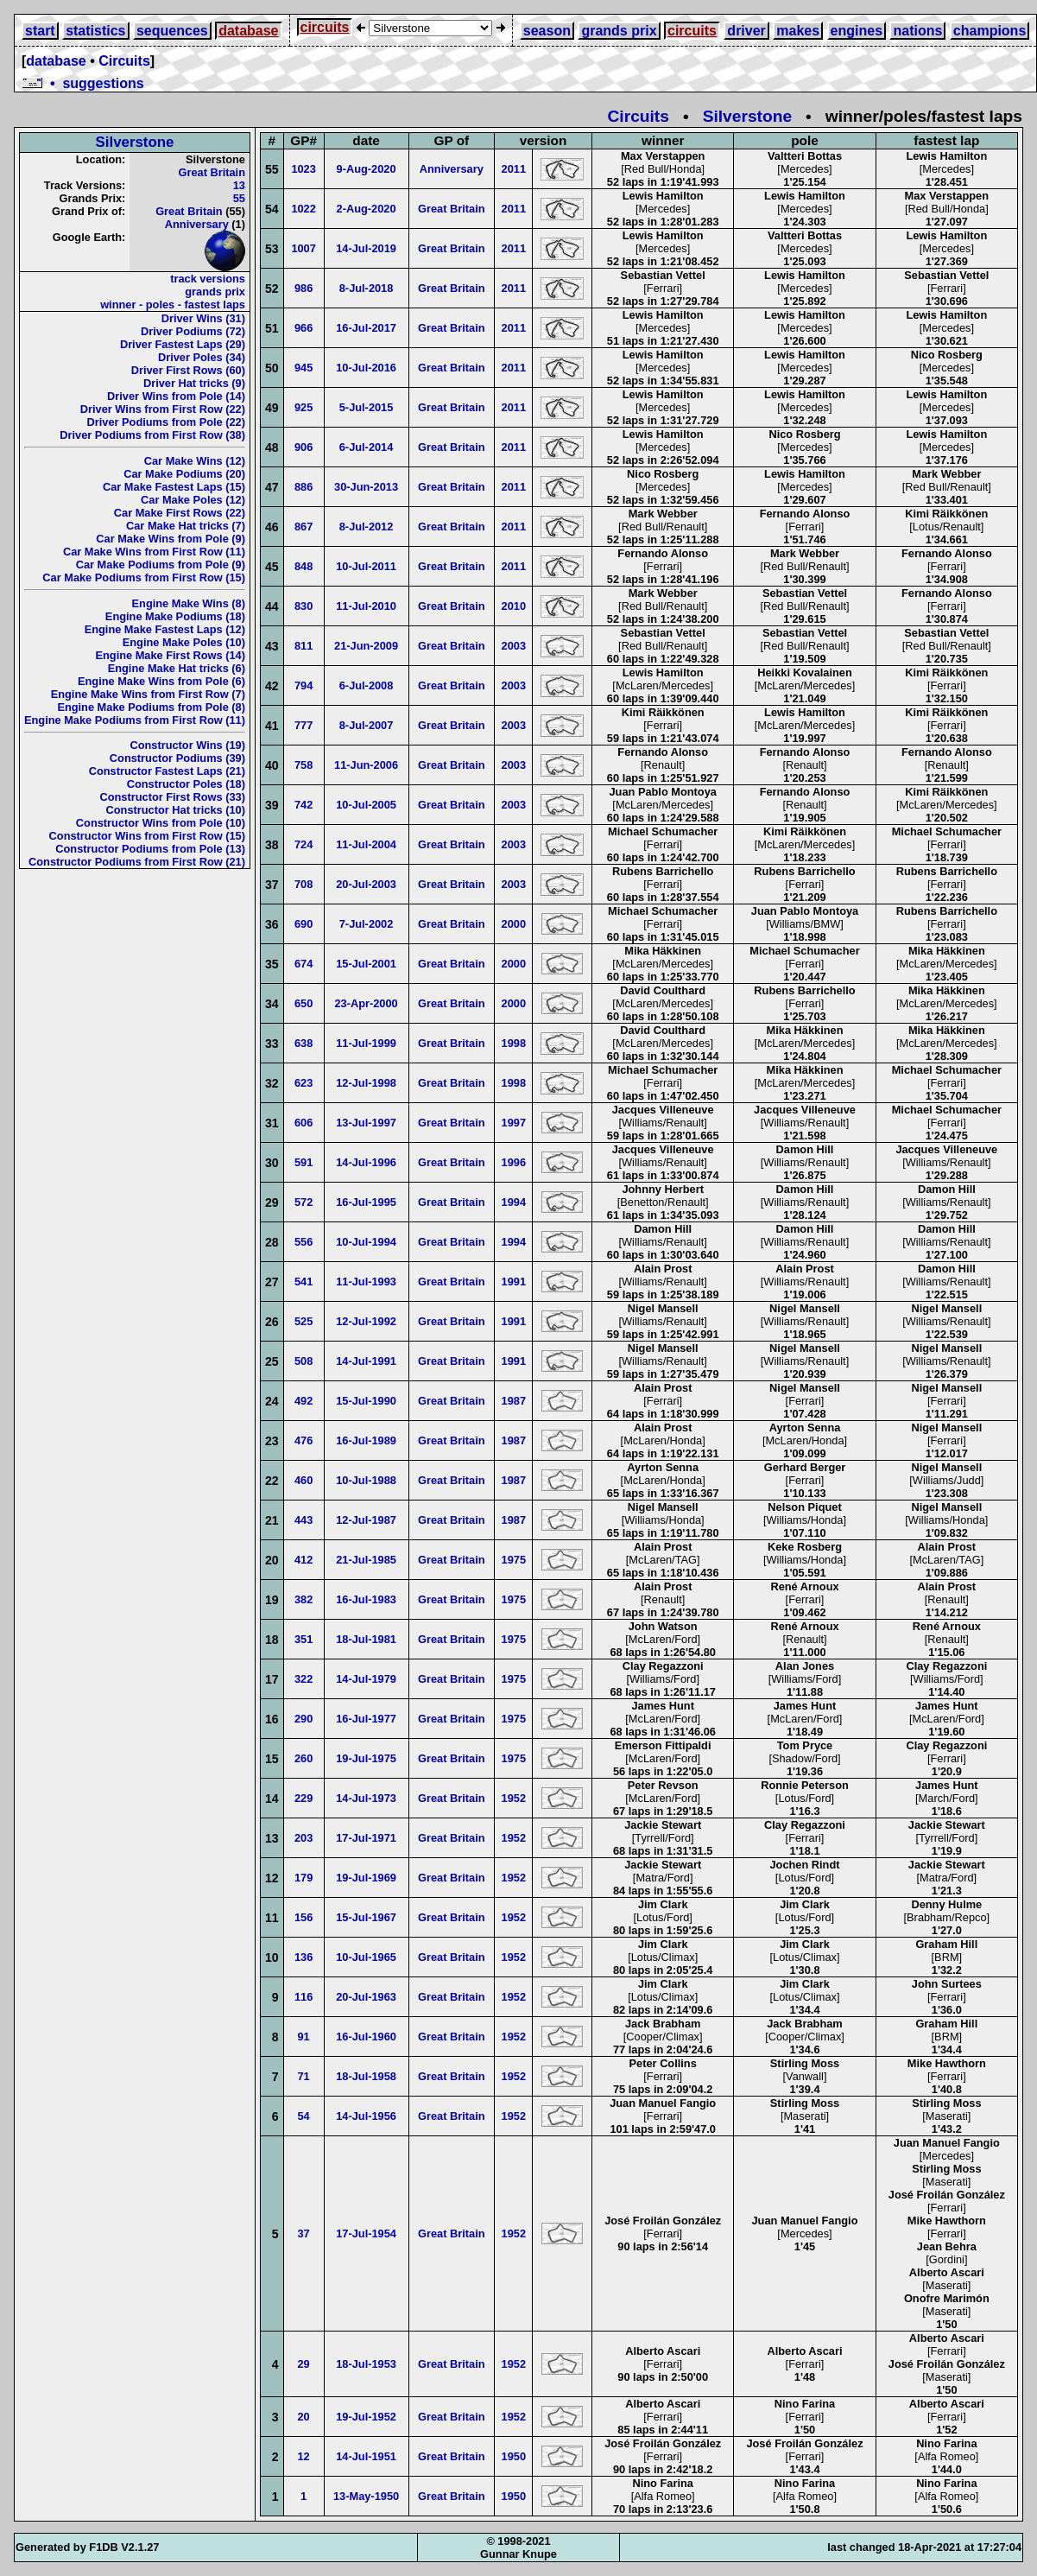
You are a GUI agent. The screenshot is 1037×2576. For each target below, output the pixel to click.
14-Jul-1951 (366, 2456)
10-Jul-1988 (366, 1480)
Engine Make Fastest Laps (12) (165, 629)
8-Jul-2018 (366, 288)
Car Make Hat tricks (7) (185, 525)
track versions (207, 278)
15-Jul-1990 (366, 1400)
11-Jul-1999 (366, 1043)
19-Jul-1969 (366, 1877)
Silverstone (747, 116)
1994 (514, 1202)
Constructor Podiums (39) (177, 758)
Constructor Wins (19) (187, 745)
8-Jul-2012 (366, 526)
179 (303, 1877)
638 (303, 1043)
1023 (303, 168)
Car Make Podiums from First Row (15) (143, 577)
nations (917, 30)
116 (303, 1996)
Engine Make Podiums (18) (175, 616)
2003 (514, 645)
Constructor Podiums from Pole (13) (150, 848)
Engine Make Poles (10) (184, 642)
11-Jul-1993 (366, 1281)
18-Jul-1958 (366, 2076)
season (547, 30)
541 (303, 1281)
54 (304, 2116)
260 (303, 1758)
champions (989, 30)
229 (303, 1798)
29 (304, 2363)
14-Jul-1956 (366, 2116)
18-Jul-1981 (366, 1639)
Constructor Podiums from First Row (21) (136, 861)
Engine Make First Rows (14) (170, 655)
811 (303, 645)
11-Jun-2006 (366, 764)
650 (303, 1003)
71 (304, 2076)
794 (303, 685)
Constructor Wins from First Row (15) (147, 835)
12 (304, 2456)
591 (303, 1162)
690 (303, 923)
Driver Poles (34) (201, 357)
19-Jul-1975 (366, 1758)
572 (303, 1202)
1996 (514, 1162)
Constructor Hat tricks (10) (175, 809)
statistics (95, 30)
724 (303, 844)
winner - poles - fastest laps (172, 304)
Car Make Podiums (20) (184, 473)
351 (303, 1639)
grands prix (618, 30)
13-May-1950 (366, 2496)
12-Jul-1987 (366, 1519)
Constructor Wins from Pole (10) (160, 822)
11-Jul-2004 (366, 844)
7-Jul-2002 (366, 923)
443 (303, 1519)
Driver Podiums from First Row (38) (152, 434)
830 (303, 606)
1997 (514, 1122)
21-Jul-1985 (366, 1559)
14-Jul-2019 (366, 248)
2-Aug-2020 (366, 208)
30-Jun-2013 (366, 486)
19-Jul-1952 (366, 2416)
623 (303, 1082)
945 (303, 367)
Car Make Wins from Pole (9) (170, 538)
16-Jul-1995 (366, 1202)
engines (856, 30)
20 (304, 2416)
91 (304, 2036)
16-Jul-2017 (366, 327)
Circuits (124, 61)
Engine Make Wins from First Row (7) (148, 694)
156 (303, 1917)
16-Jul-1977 (366, 1718)
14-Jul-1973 (366, 1798)
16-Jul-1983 (366, 1599)
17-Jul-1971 (366, 1837)
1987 (514, 1400)
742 (303, 804)
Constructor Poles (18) (186, 783)
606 (303, 1122)
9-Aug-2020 (366, 168)
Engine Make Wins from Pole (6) (161, 681)
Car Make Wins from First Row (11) (154, 551)
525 (303, 1321)
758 (303, 764)
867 (303, 526)
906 (303, 447)
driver (746, 30)
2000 (514, 923)
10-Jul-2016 (366, 367)
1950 (514, 2456)
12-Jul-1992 (366, 1321)
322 (303, 1678)
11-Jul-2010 (366, 606)
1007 (303, 248)
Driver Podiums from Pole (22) (166, 422)
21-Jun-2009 (366, 645)
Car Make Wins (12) (194, 460)
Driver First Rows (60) (188, 370)
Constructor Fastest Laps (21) (167, 771)
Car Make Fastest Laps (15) (174, 486)
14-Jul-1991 (366, 1361)
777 (303, 725)
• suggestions (83, 83)
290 (303, 1718)
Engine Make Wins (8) (188, 603)
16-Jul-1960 (366, 2036)
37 (304, 2233)
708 (303, 884)
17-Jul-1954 (366, 2233)
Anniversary (197, 224)
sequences (172, 30)
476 (303, 1440)
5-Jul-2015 (366, 407)
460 (303, 1480)
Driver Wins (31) (203, 318)
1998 (514, 1043)
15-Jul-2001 (366, 963)
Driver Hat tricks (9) (194, 383)
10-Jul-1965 (366, 1957)
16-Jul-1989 (366, 1440)
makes (797, 30)
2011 (514, 168)
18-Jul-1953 (366, 2363)
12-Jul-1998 (366, 1082)
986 (303, 288)
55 (239, 198)
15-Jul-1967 (366, 1917)
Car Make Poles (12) (193, 499)
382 (303, 1599)
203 (303, 1837)
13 (239, 185)
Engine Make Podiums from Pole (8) (151, 707)
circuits (325, 27)
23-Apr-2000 (365, 1003)
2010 (514, 606)
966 (303, 327)
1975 (514, 1559)
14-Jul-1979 (366, 1678)
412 (303, 1559)
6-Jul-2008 (366, 685)
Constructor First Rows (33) (172, 796)
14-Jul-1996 (366, 1162)
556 (303, 1241)
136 (303, 1957)
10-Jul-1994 (366, 1241)
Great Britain (211, 172)
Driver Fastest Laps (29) (182, 344)
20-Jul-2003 (366, 884)
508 (303, 1361)
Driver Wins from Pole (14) (176, 396)
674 (303, 963)
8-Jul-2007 (366, 725)
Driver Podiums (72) (193, 331)
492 (303, 1400)
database (248, 30)
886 (303, 486)
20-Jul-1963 (366, 1996)
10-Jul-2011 (366, 566)
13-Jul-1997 (366, 1122)
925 (303, 407)
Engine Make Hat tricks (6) (176, 668)
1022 (303, 208)
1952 (514, 1798)
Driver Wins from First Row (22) (162, 409)
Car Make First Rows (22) (179, 512)
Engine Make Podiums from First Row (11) (134, 720)
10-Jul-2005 (366, 804)
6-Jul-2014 (366, 447)
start (40, 30)
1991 (514, 1281)
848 (303, 566)
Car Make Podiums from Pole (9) (160, 564)
